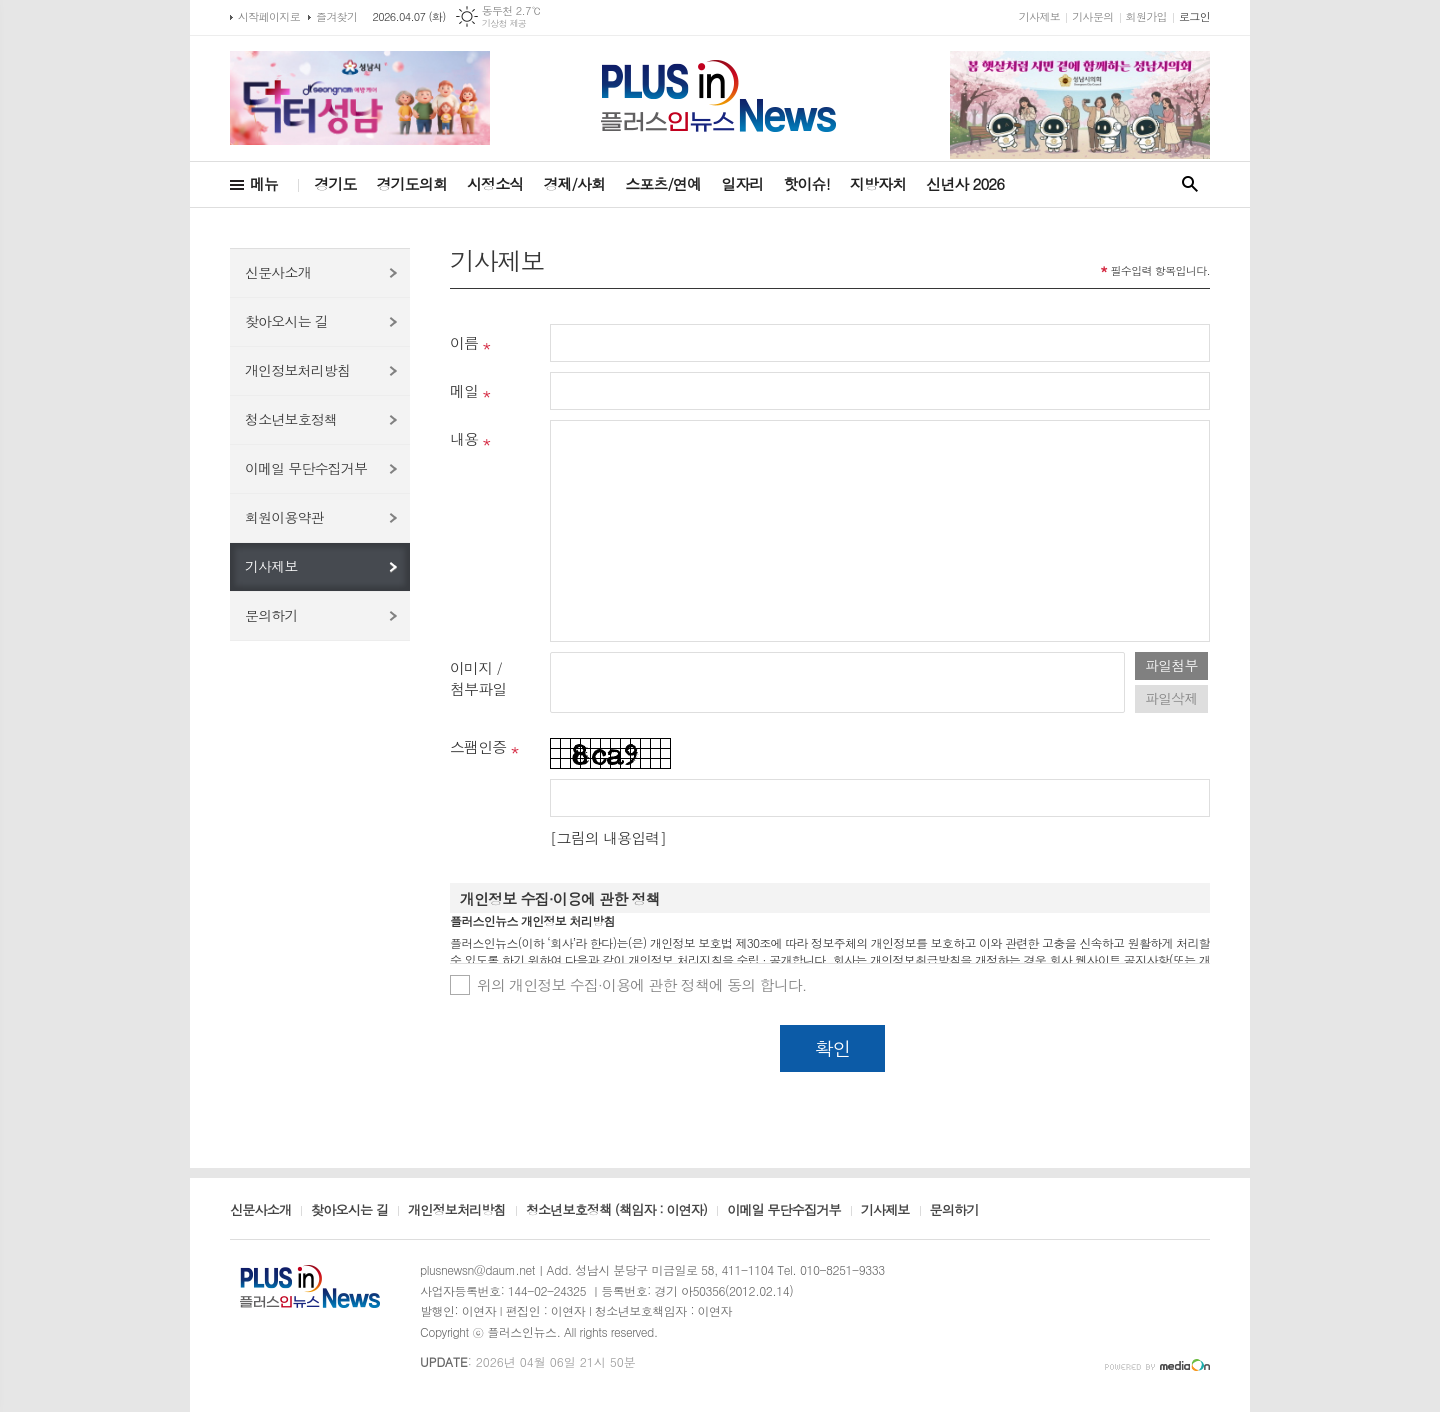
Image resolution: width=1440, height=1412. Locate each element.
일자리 (742, 183)
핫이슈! (806, 183)
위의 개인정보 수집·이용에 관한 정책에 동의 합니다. (642, 984)
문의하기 (271, 615)
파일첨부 (1171, 665)
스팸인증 (478, 746)
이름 (464, 342)
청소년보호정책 (291, 419)
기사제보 (1039, 16)
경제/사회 (574, 183)
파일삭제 (1171, 698)
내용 (464, 438)
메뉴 (264, 183)
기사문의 (1092, 16)
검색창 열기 (1190, 184)
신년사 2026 (965, 183)
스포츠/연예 (663, 183)
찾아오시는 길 (286, 321)
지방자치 (878, 183)
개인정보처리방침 (297, 370)
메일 (464, 390)
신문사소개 (278, 272)
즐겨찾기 (336, 16)
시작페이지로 (269, 16)
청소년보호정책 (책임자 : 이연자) (616, 1211)
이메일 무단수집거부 (306, 468)
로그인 (1194, 16)
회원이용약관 (284, 517)
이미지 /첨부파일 (478, 678)
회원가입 (1146, 16)
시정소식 (495, 183)
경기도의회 (412, 183)
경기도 (335, 183)
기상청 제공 (504, 23)
